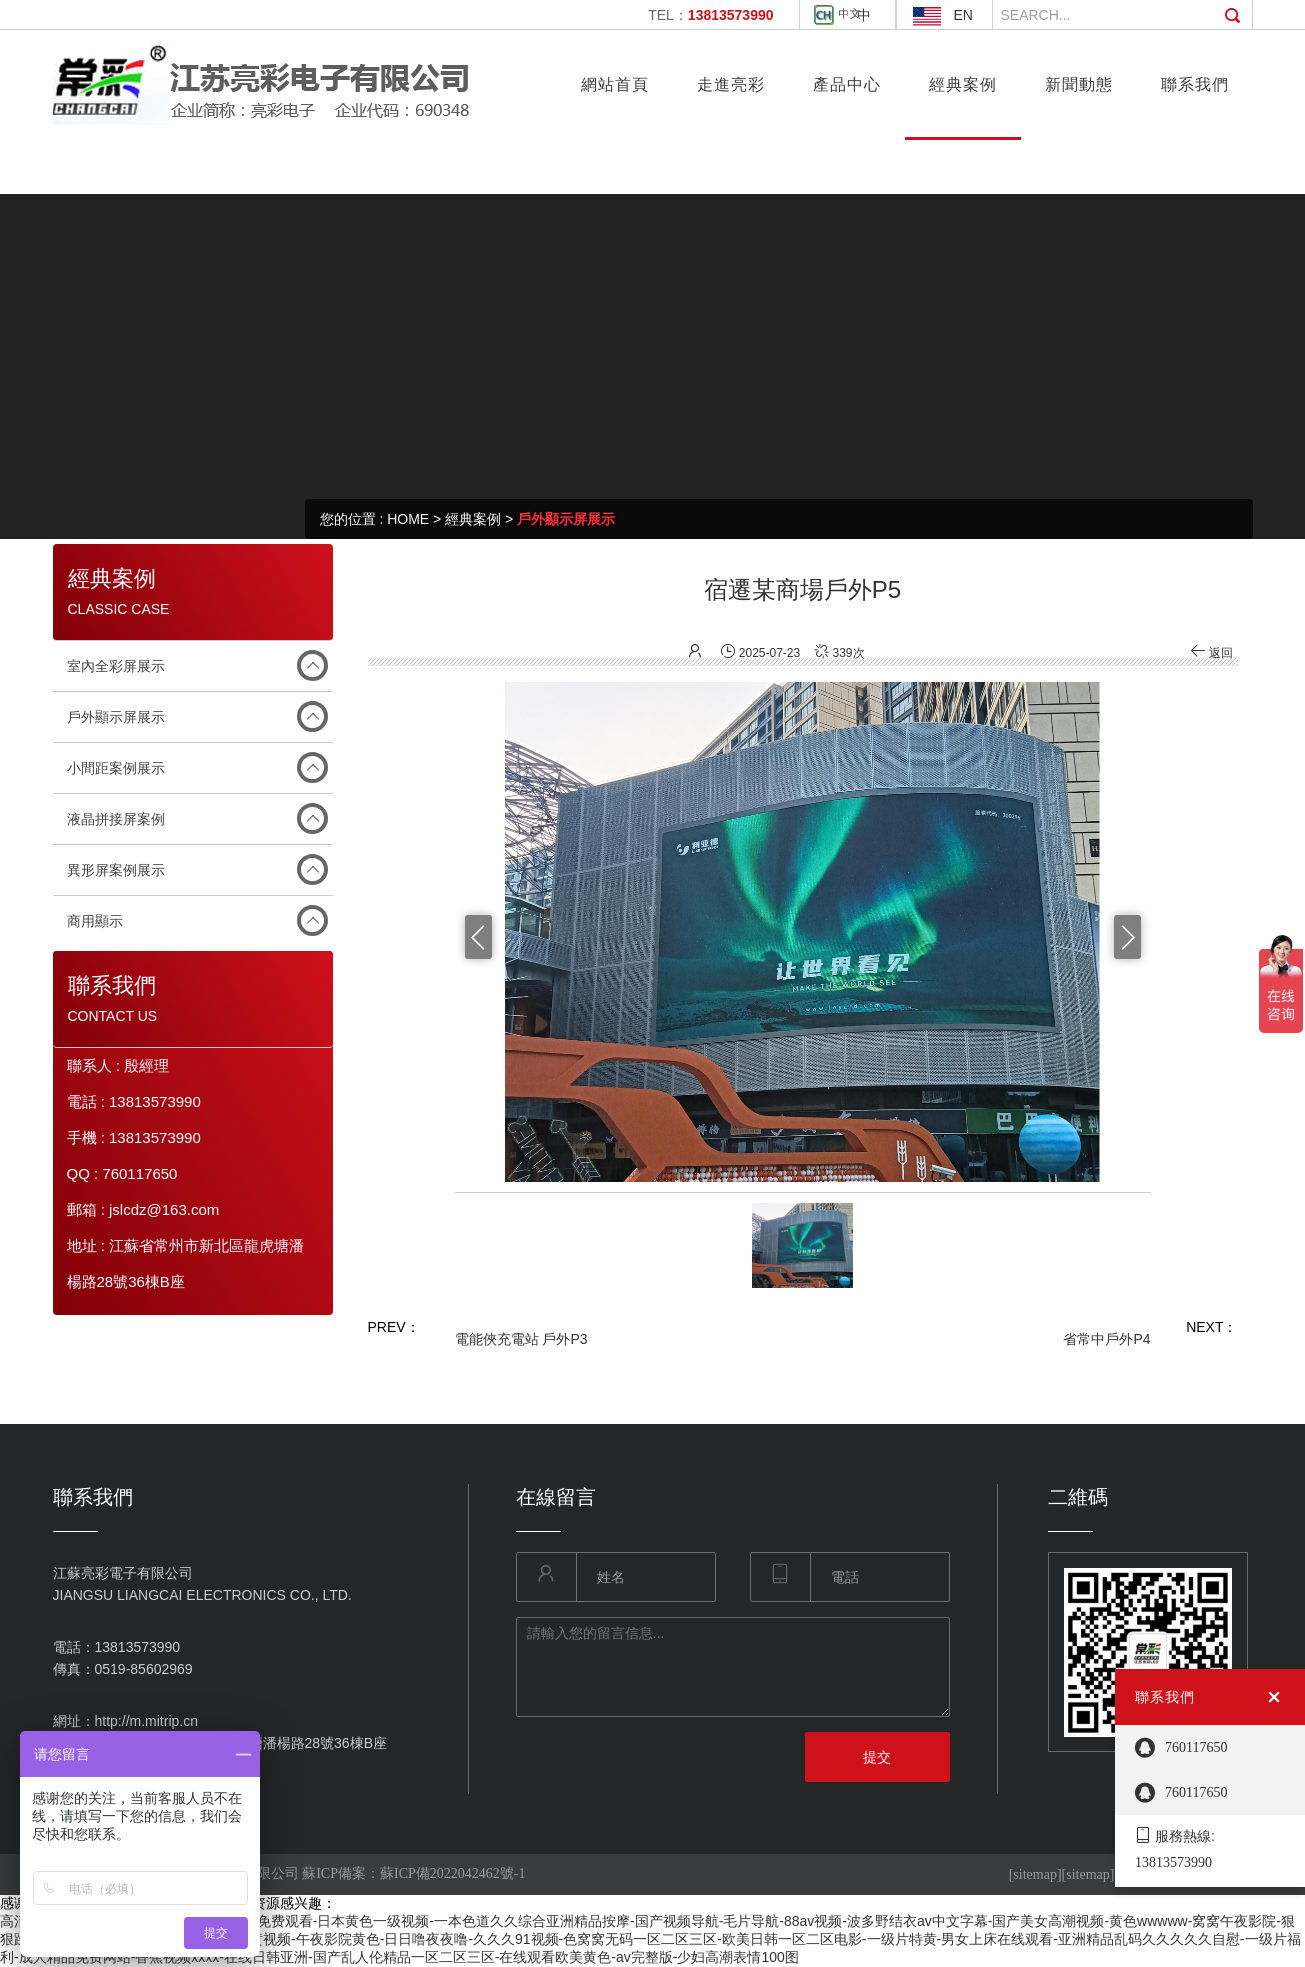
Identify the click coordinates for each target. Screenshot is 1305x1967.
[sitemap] (1035, 1874)
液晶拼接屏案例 (116, 819)
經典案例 (473, 519)
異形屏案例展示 (116, 870)
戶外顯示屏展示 (566, 519)
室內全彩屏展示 (116, 666)
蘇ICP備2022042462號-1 (452, 1873)
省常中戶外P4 (1106, 1339)
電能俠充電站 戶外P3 (521, 1339)
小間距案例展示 (116, 768)
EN (963, 15)
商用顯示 (95, 921)
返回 (1211, 653)
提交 (877, 1757)
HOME (408, 519)
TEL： (710, 15)
